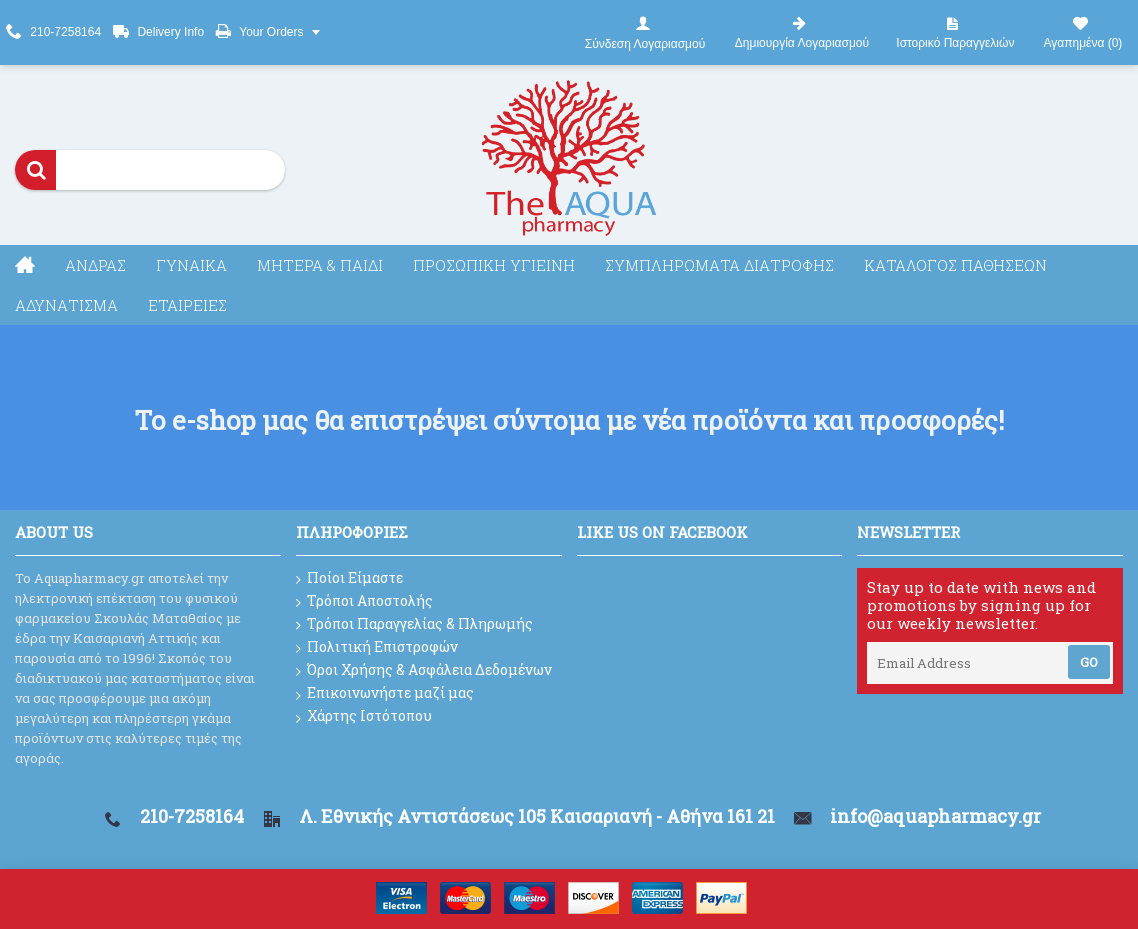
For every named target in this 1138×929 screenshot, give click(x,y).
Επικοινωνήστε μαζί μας (385, 693)
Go (1089, 662)
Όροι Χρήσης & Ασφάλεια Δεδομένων (424, 670)
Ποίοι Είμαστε (349, 578)
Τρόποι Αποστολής (364, 601)
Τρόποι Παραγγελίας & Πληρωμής (414, 624)
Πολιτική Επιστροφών (377, 647)
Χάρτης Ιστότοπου (364, 716)
